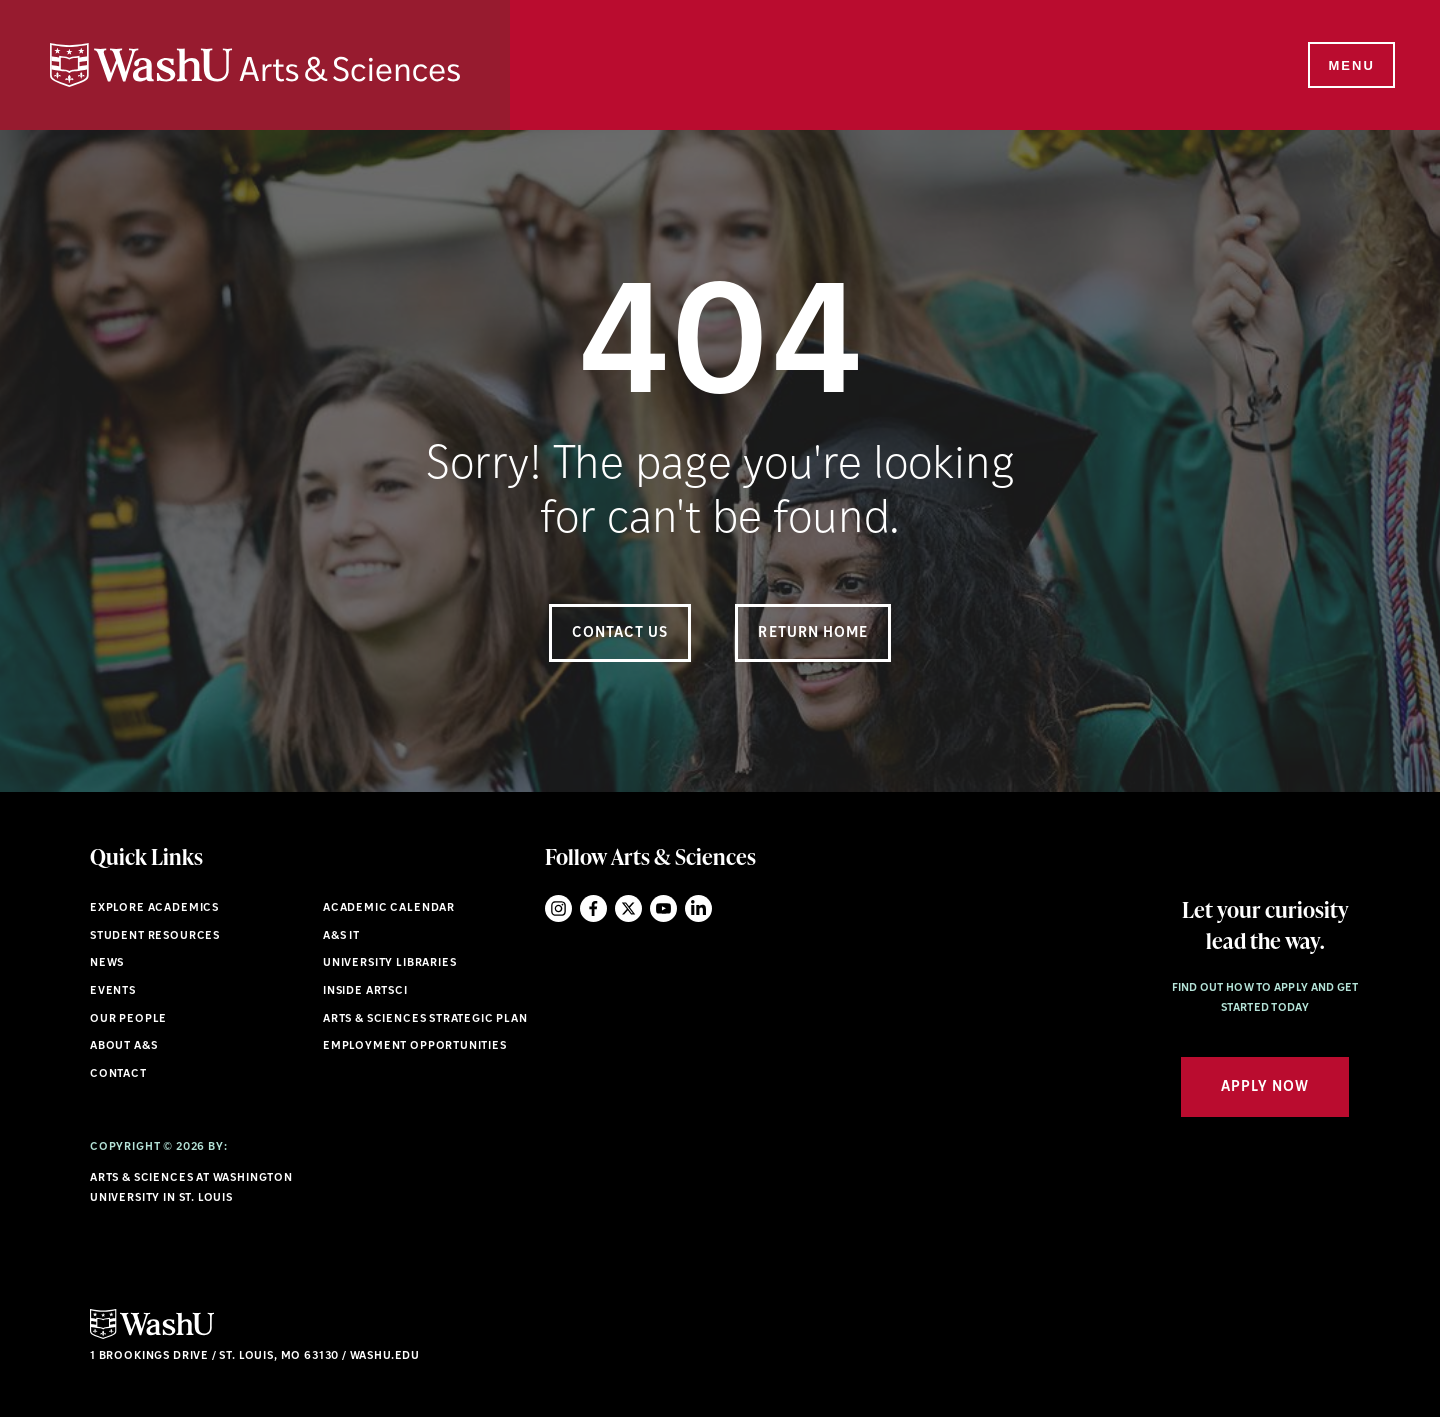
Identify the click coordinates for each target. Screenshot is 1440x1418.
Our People (128, 1019)
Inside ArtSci (365, 991)
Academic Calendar (389, 908)
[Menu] (1350, 66)
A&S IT (341, 936)
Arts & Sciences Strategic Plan (425, 1019)
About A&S (123, 1046)
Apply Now (1265, 1087)
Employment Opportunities (415, 1046)
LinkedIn (698, 908)
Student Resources (155, 936)
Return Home (813, 633)
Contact (118, 1074)
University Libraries (390, 963)
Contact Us (620, 633)
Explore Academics (154, 908)
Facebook (593, 908)
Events (113, 991)
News (107, 963)
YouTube (663, 908)
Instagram (558, 908)
